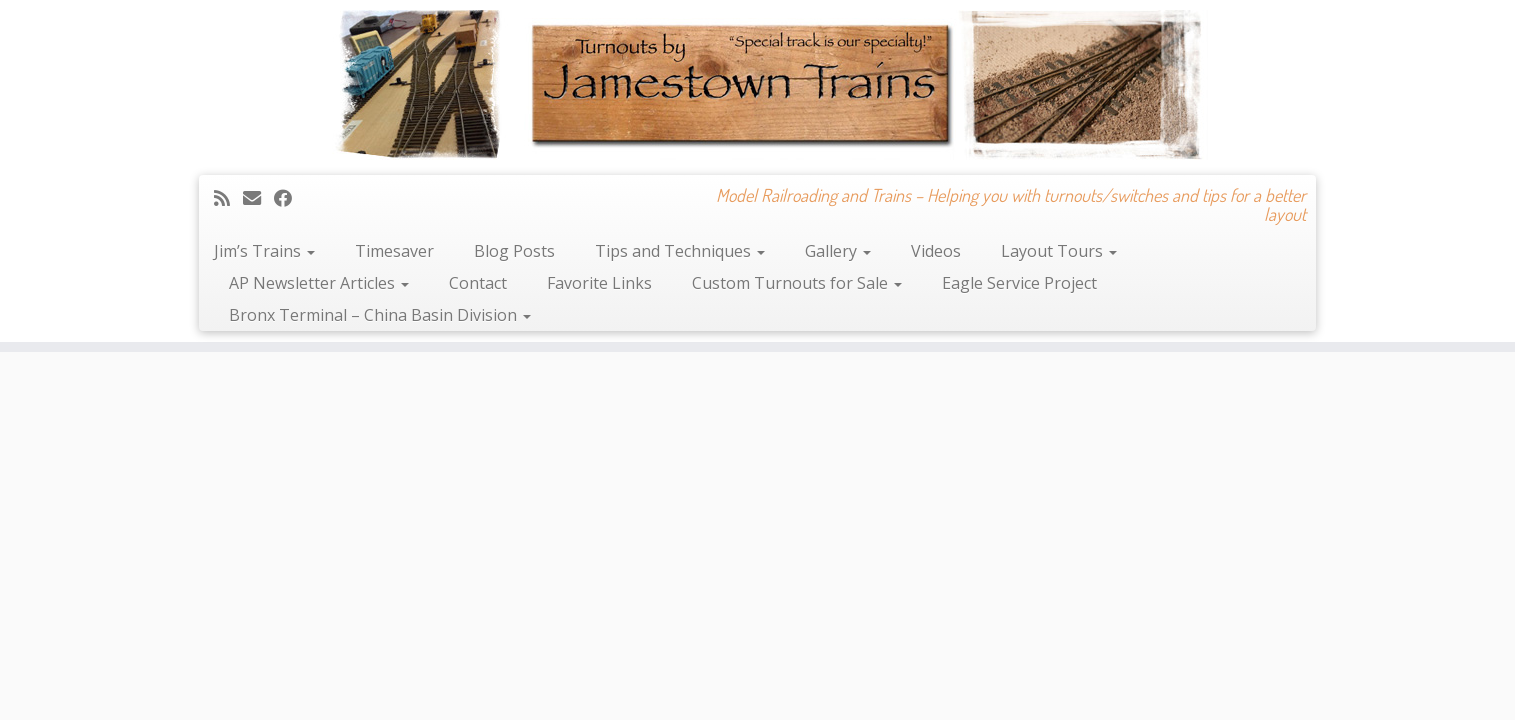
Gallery (838, 251)
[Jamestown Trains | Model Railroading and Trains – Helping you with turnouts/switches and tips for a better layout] (757, 85)
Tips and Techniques (680, 251)
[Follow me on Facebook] (289, 198)
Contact (478, 283)
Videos (936, 251)
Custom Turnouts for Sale (797, 283)
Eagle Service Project (1019, 283)
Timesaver (394, 251)
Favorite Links (599, 283)
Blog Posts (514, 251)
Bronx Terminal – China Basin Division (380, 315)
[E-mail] (258, 198)
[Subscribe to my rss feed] (228, 198)
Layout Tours (1059, 251)
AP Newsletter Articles (319, 283)
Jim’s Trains (264, 251)
